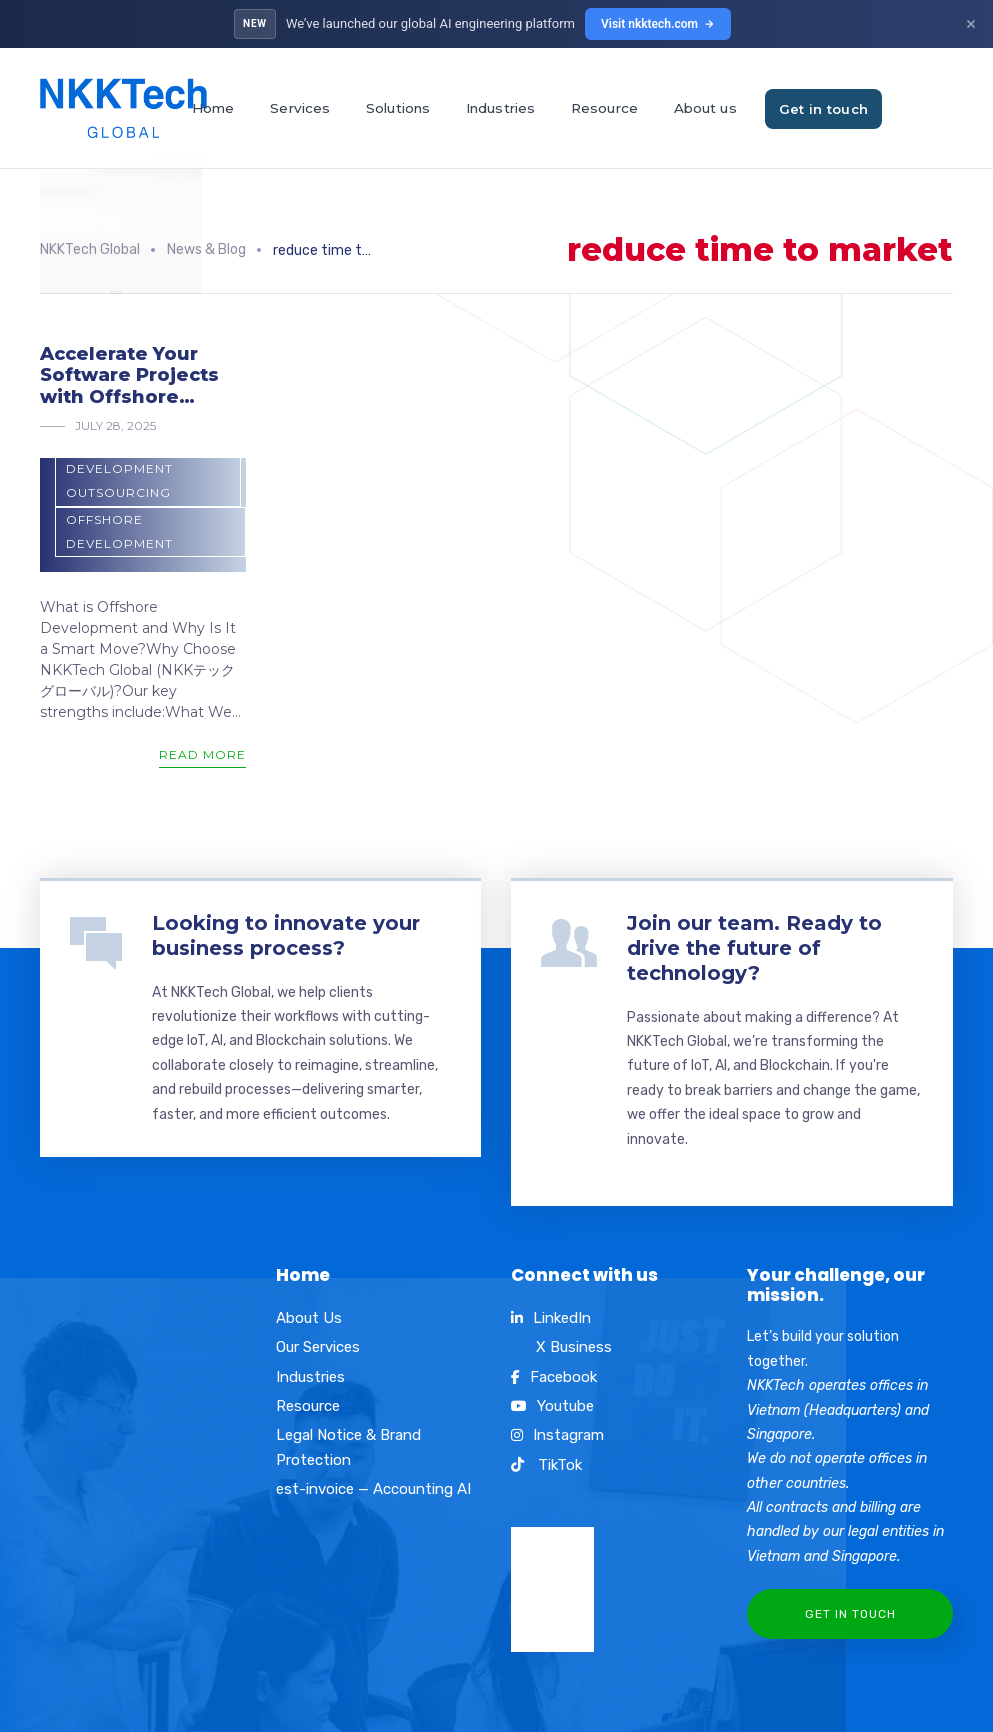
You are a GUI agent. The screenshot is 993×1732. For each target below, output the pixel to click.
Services (300, 108)
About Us (309, 1318)
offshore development (119, 531)
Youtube (552, 1406)
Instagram (557, 1435)
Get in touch (824, 109)
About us (705, 108)
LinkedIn (551, 1318)
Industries (500, 108)
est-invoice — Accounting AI (373, 1489)
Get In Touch (850, 1614)
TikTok (546, 1465)
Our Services (318, 1347)
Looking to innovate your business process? (286, 935)
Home (213, 108)
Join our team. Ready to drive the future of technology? (754, 948)
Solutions (398, 108)
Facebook (554, 1377)
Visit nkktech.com (658, 24)
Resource (604, 108)
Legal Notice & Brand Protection (348, 1447)
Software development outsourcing (119, 468)
